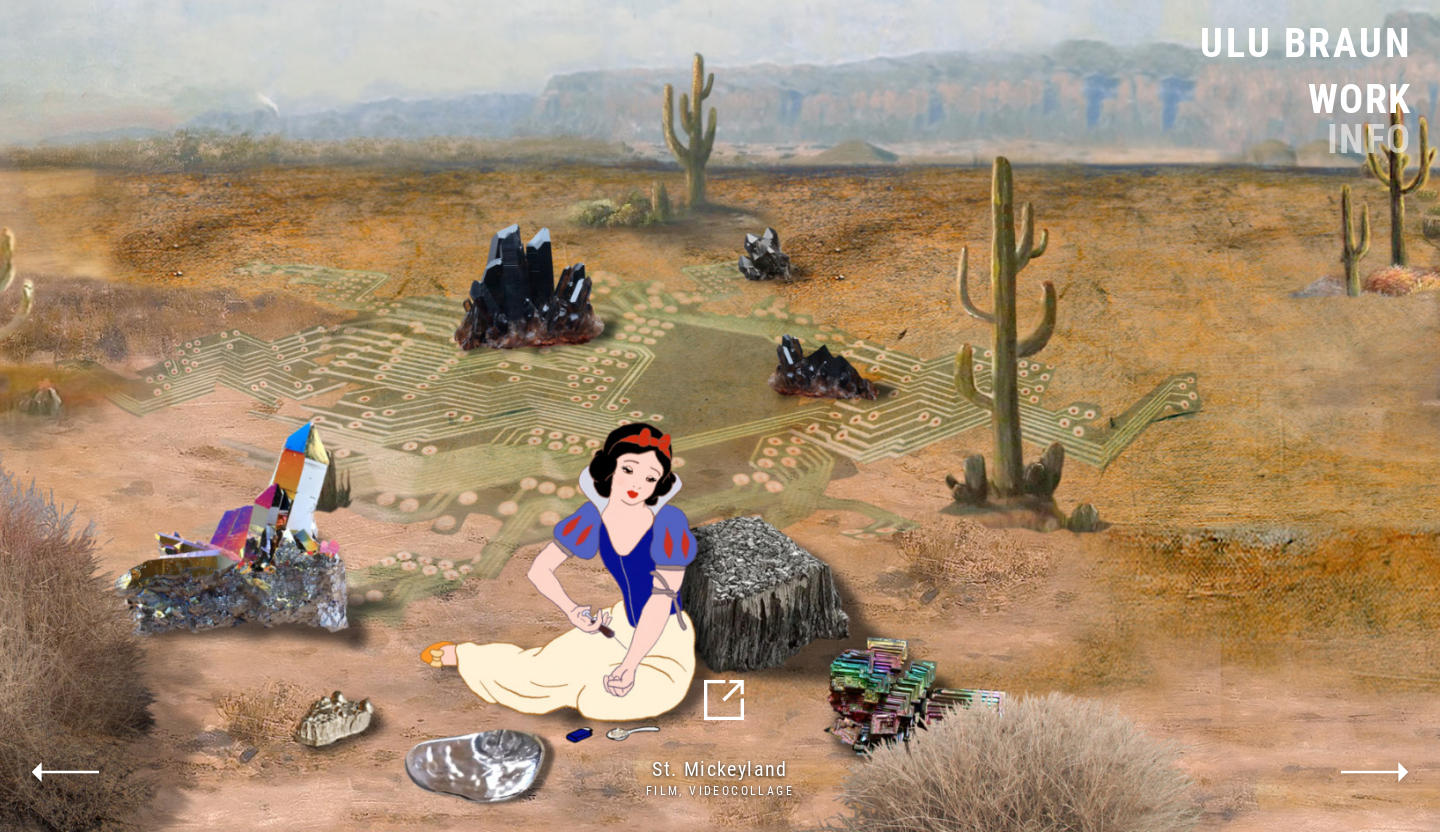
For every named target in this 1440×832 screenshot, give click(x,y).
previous (65, 772)
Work (1360, 100)
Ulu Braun (1306, 43)
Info (1369, 140)
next (1375, 772)
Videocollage (741, 791)
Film (663, 791)
